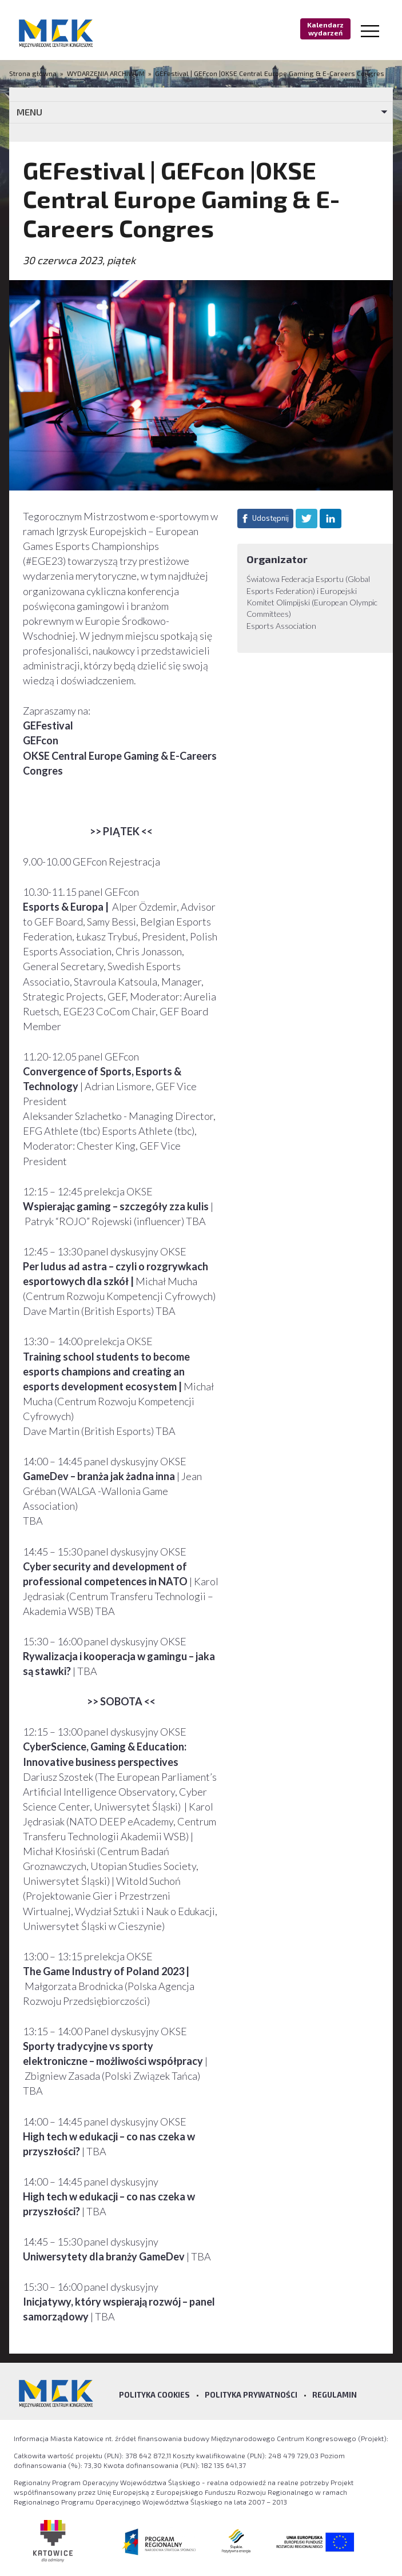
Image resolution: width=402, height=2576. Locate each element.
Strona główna (33, 73)
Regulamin (334, 2394)
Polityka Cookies (154, 2394)
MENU (29, 111)
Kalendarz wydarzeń (325, 29)
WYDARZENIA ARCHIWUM (106, 73)
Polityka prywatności (251, 2394)
